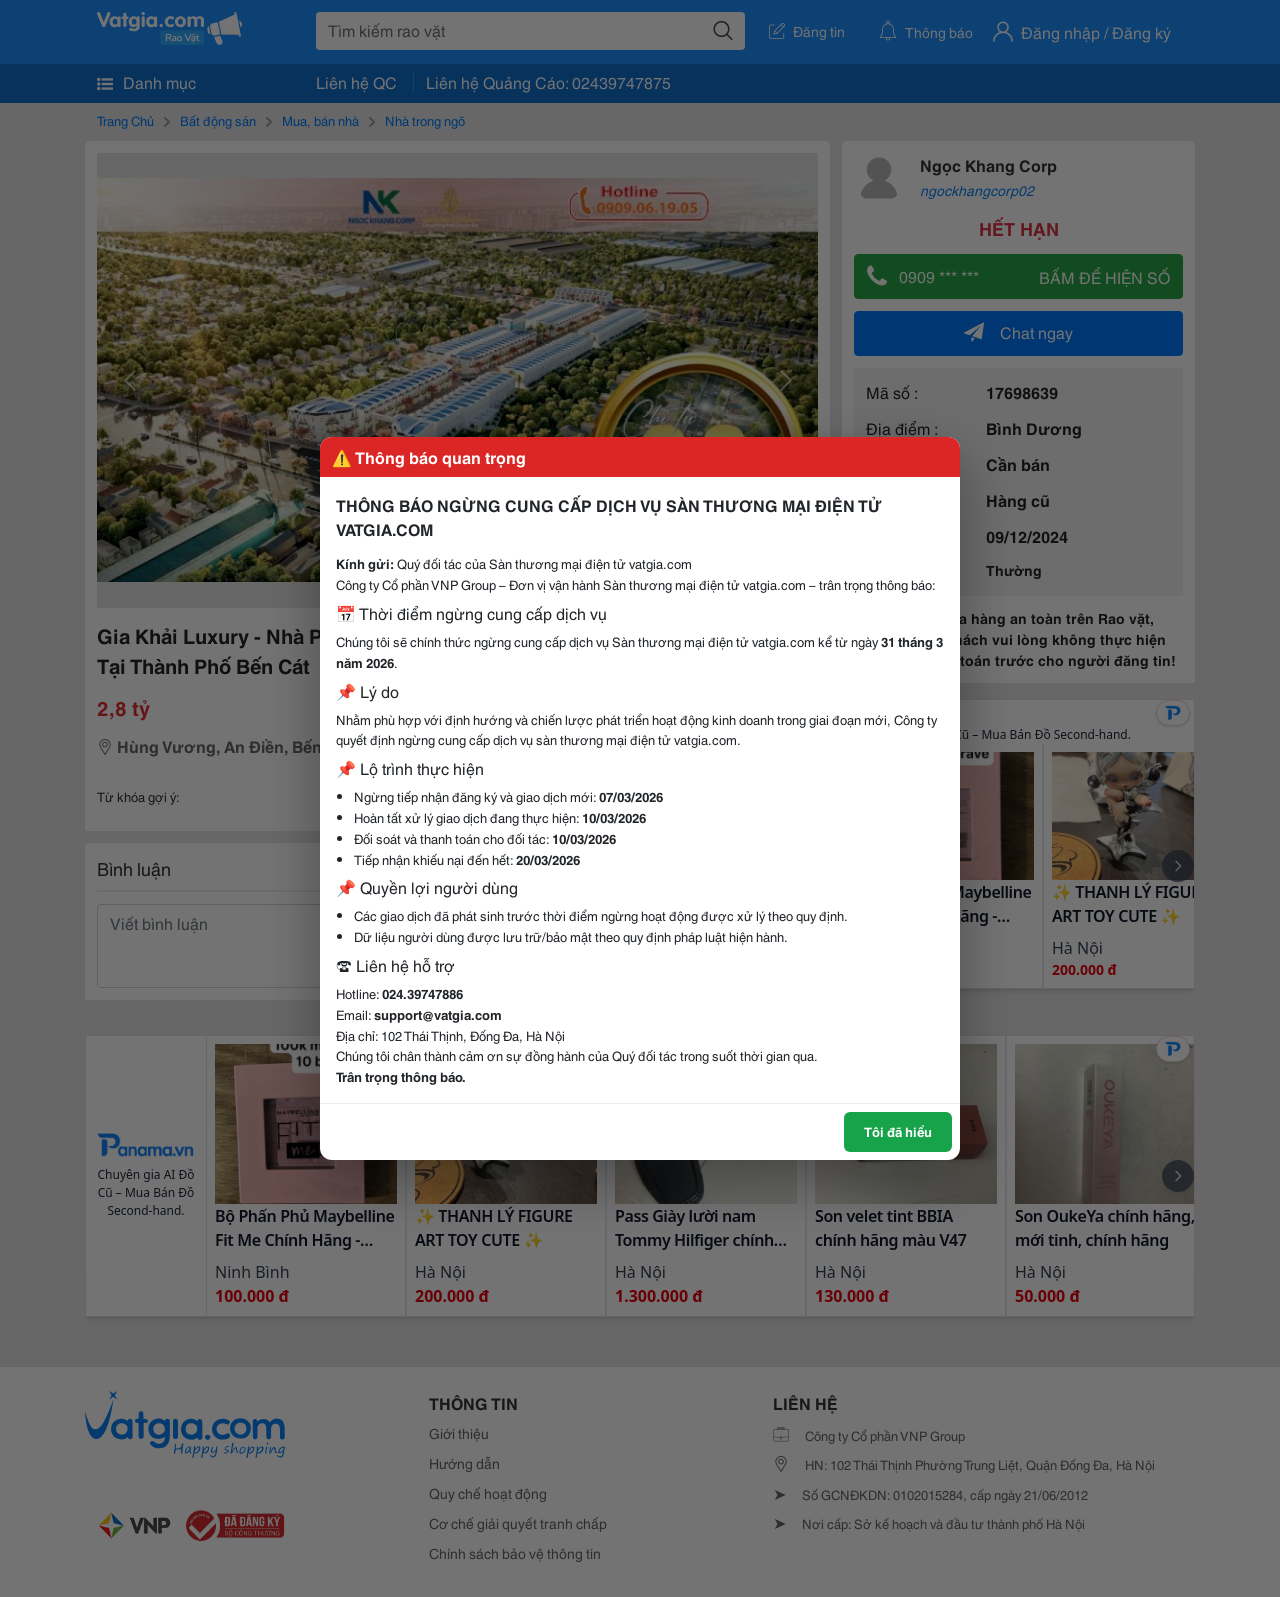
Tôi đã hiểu (898, 1131)
